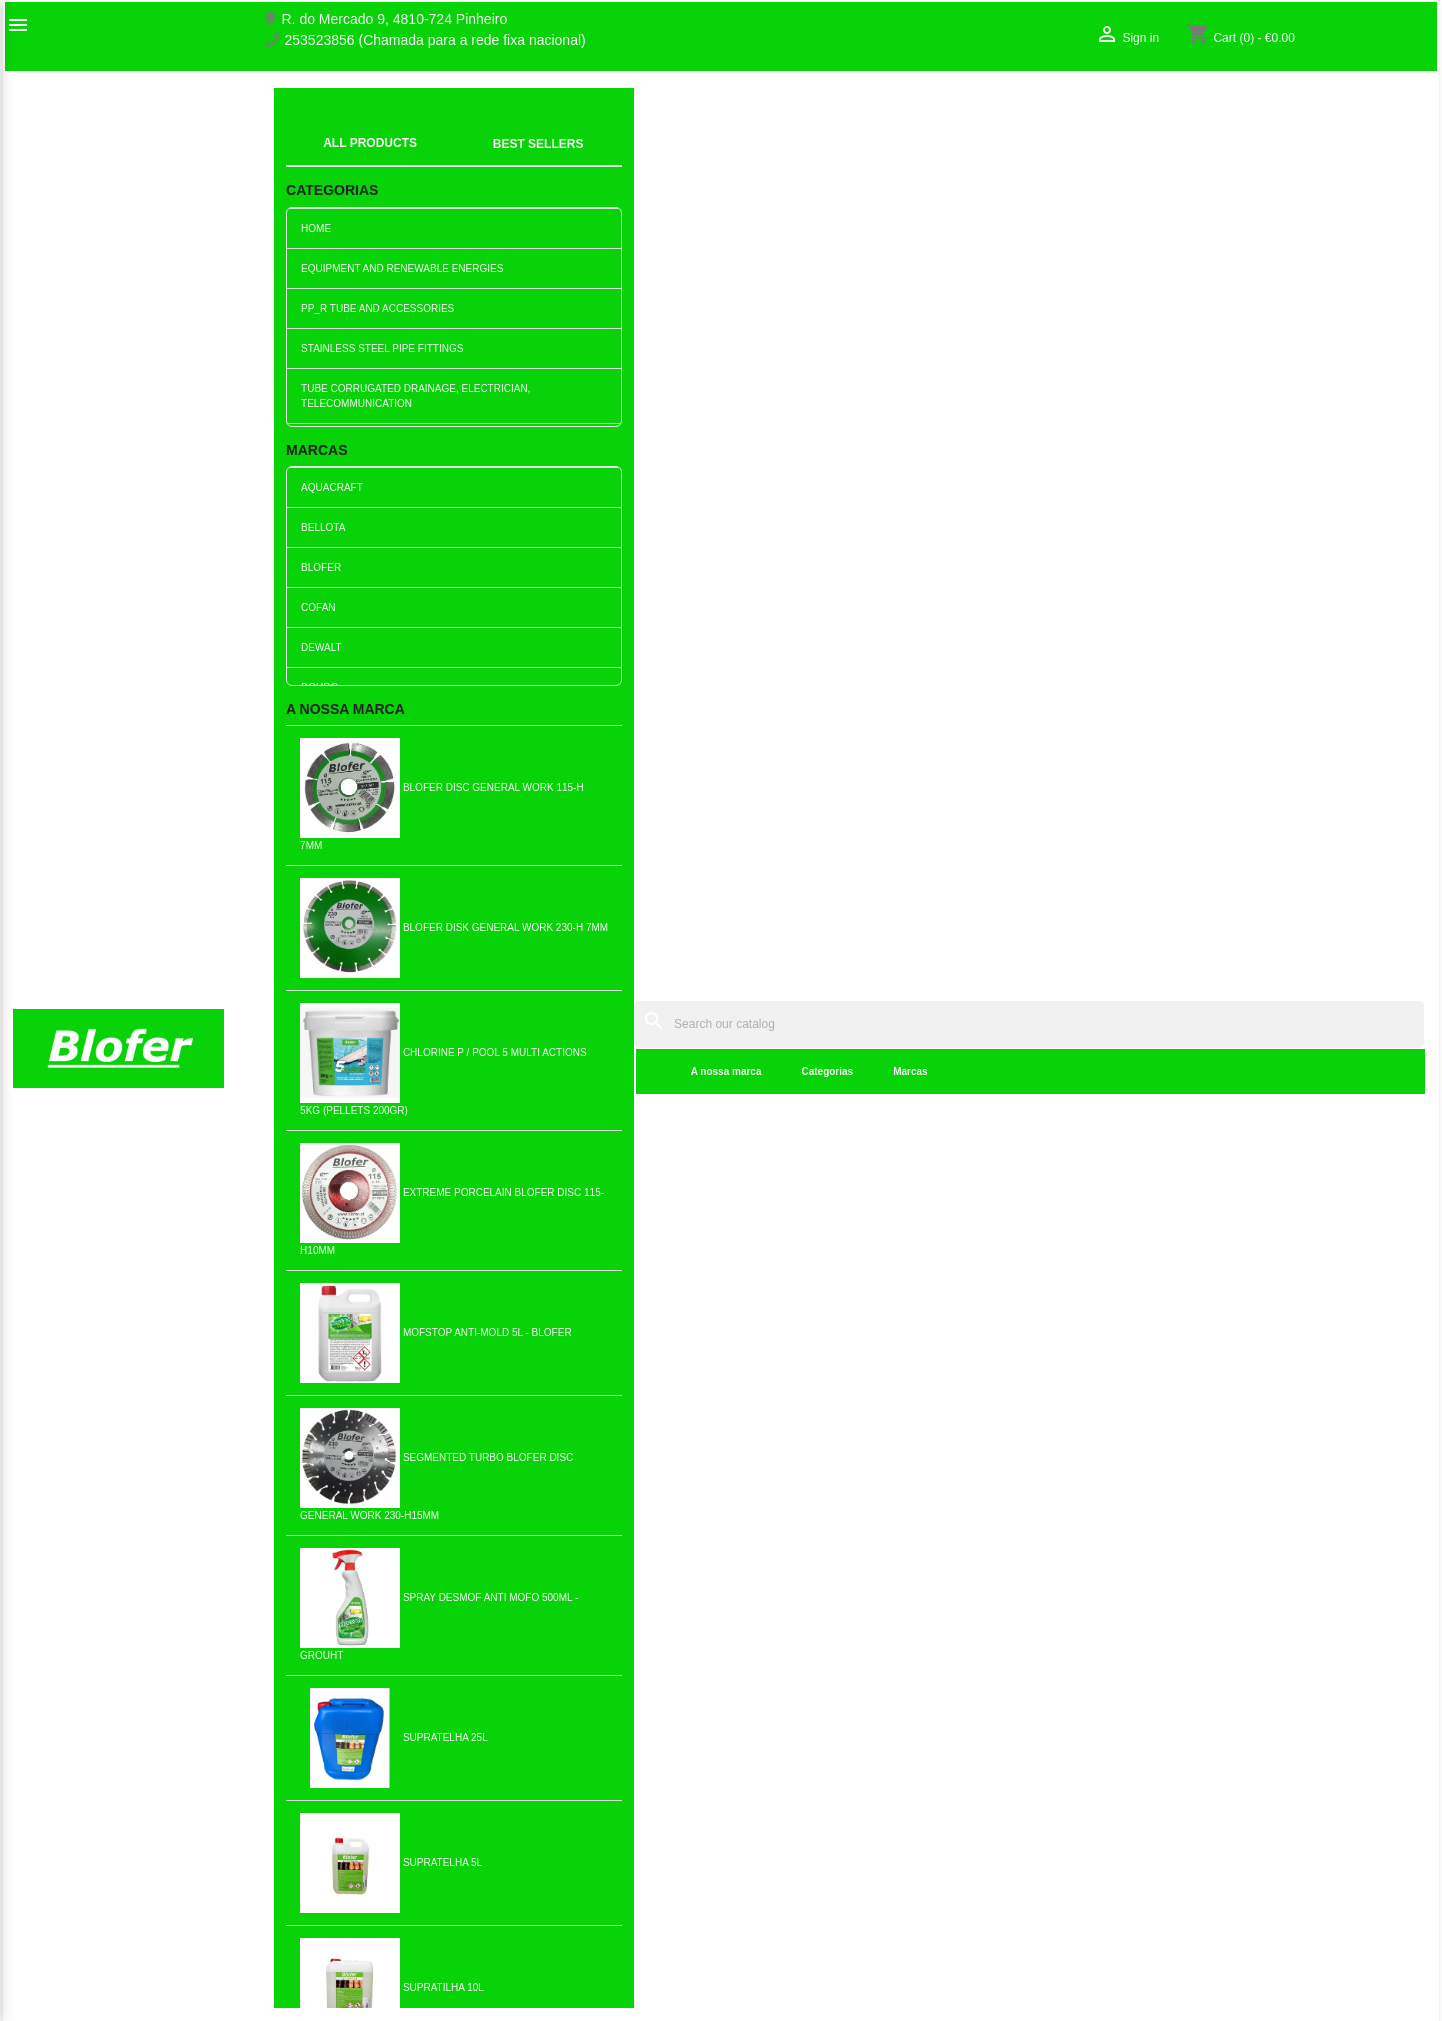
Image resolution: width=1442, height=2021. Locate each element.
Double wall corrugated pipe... (601, 822)
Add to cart (121, 880)
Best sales (407, 1779)
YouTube (123, 1508)
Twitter (79, 1508)
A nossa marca (422, 159)
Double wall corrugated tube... (841, 822)
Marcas (607, 159)
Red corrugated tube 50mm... (600, 1131)
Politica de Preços (431, 1886)
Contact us (46, 1800)
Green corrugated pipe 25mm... (1080, 822)
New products (418, 1758)
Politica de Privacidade (446, 1907)
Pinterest (167, 1508)
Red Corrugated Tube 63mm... (840, 1131)
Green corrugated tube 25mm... (1320, 822)
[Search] (877, 111)
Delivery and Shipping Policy (463, 1970)
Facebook (35, 1508)
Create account (1144, 1800)
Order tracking (1141, 1758)
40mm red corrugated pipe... (121, 822)
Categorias (524, 159)
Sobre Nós (46, 1758)
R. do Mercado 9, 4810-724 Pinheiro (395, 19)
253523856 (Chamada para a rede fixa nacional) (435, 40)
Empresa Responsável (445, 1865)
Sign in (1118, 1779)
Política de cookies (433, 1949)
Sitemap (38, 1821)
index (302, 135)
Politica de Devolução (442, 1928)
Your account (1162, 1725)
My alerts (1125, 1821)
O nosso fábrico (62, 1779)
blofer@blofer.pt (846, 1848)
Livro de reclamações (441, 1844)
